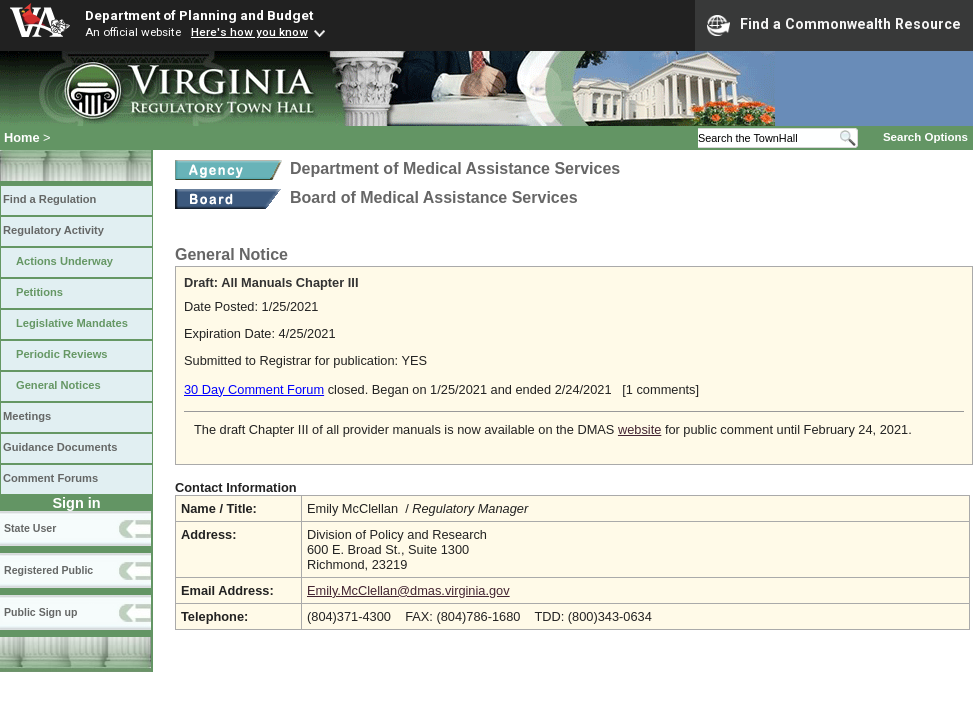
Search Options (925, 137)
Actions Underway (64, 261)
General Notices (58, 385)
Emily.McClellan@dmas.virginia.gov (408, 590)
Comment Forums (50, 478)
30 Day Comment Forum (254, 389)
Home (22, 137)
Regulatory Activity (53, 230)
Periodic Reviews (62, 354)
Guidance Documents (60, 447)
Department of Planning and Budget (199, 15)
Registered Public (48, 570)
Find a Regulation (49, 199)
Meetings (27, 416)
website (639, 429)
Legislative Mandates (72, 323)
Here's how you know (249, 32)
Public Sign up (40, 612)
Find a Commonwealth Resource (834, 25)
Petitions (39, 292)
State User (30, 528)
